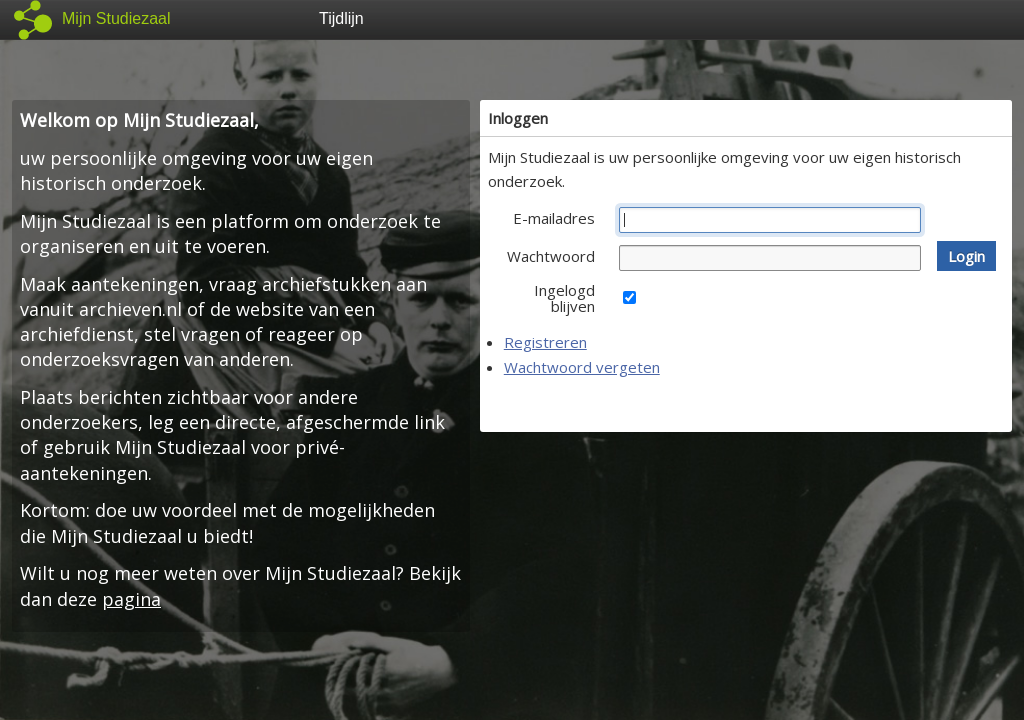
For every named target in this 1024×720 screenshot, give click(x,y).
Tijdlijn (341, 18)
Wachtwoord (551, 256)
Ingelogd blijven (564, 298)
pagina (131, 599)
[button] (966, 256)
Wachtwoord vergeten (582, 367)
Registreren (545, 342)
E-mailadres (554, 218)
